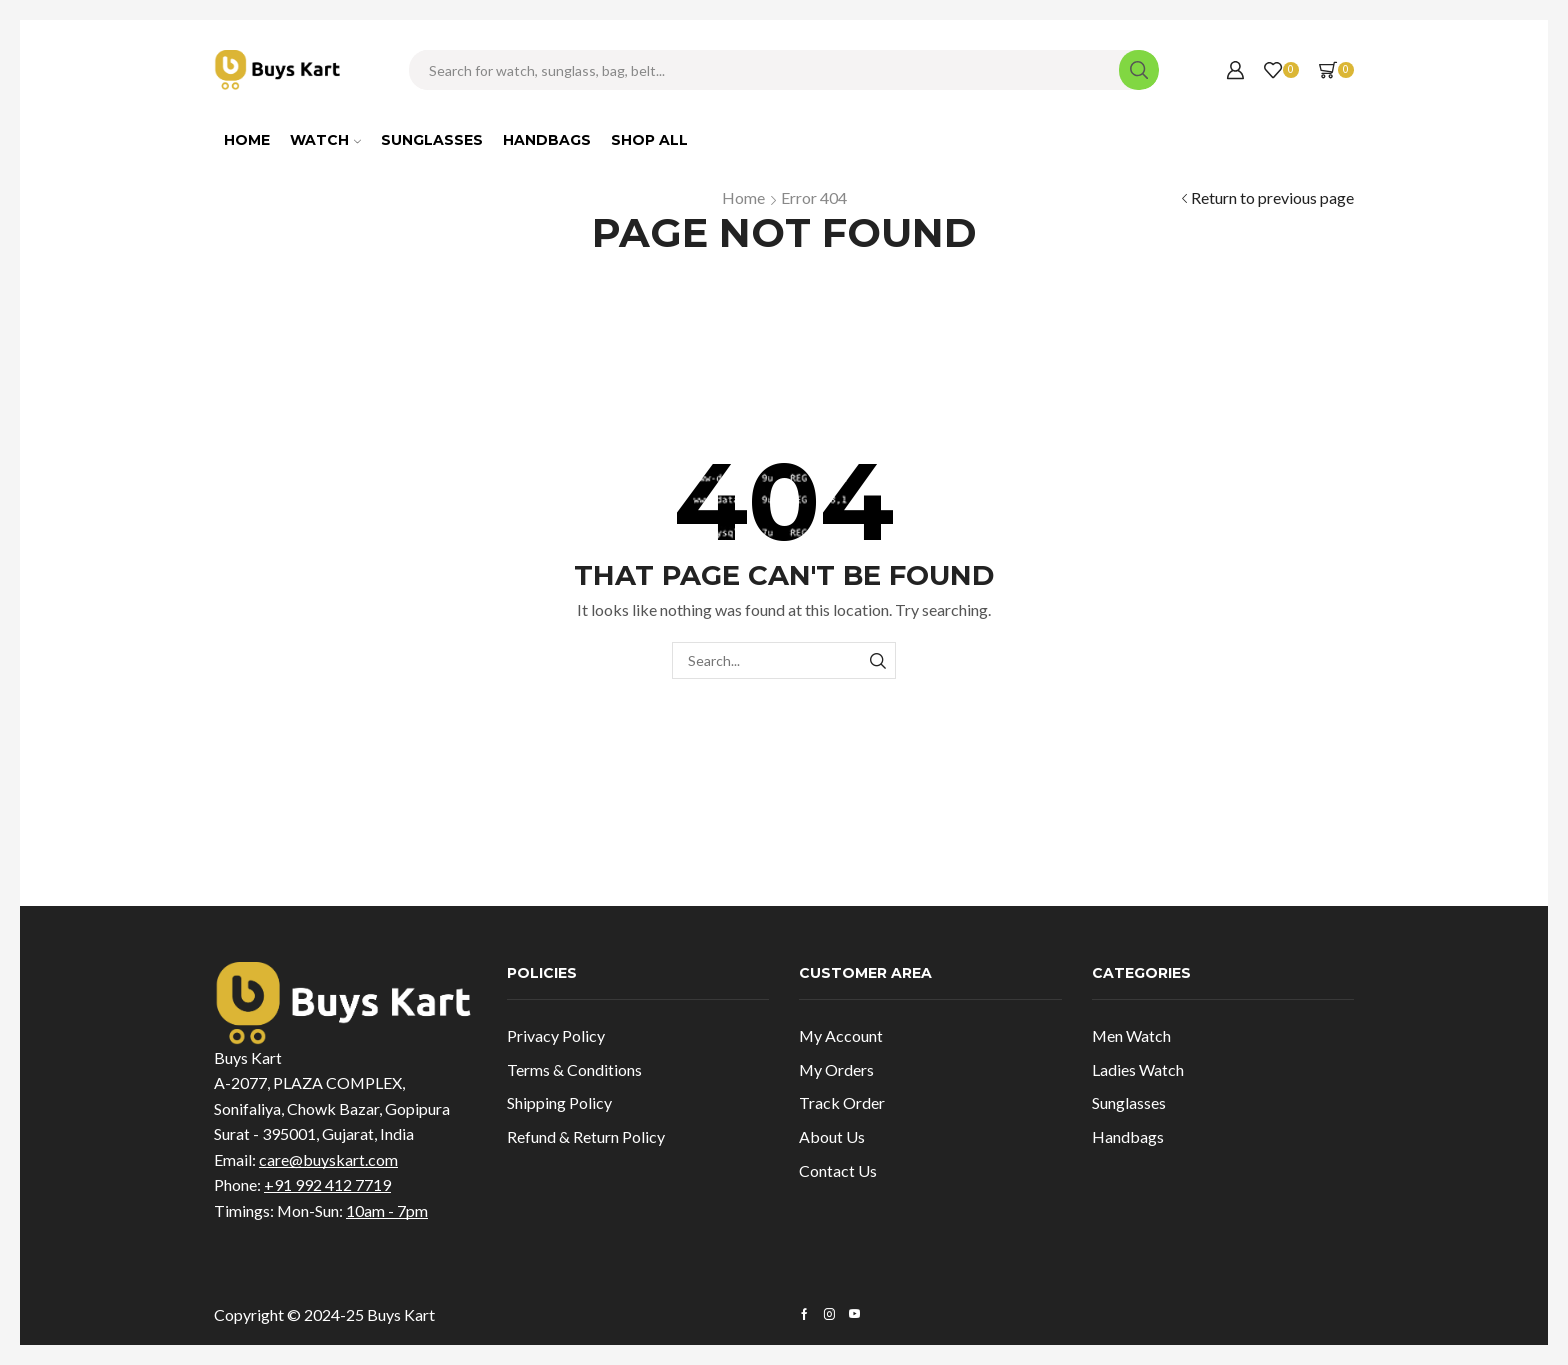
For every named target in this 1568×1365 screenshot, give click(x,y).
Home (247, 140)
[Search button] (1139, 70)
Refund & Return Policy (586, 1136)
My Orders (836, 1069)
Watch (325, 140)
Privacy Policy (556, 1035)
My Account (841, 1035)
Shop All (649, 140)
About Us (832, 1136)
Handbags (547, 140)
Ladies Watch (1138, 1069)
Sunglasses (432, 140)
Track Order (842, 1102)
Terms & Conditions (574, 1069)
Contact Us (838, 1170)
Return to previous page (1272, 197)
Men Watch (1131, 1035)
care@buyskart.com (328, 1159)
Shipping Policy (559, 1102)
